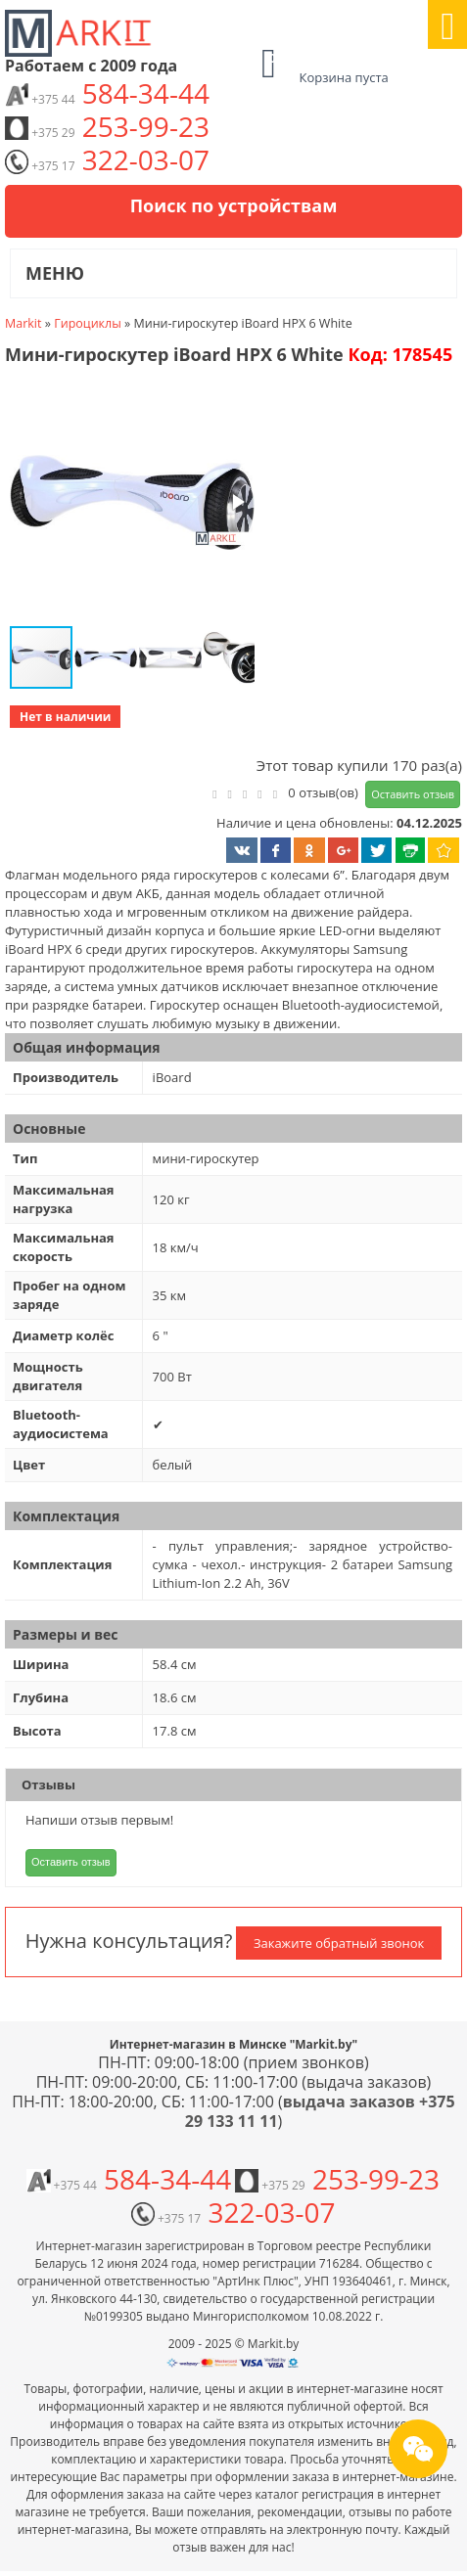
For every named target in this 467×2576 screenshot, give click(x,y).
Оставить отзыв (412, 794)
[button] (130, 504)
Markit (23, 323)
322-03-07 (107, 159)
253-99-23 (107, 126)
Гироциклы (87, 323)
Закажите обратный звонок (339, 1943)
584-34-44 (107, 93)
